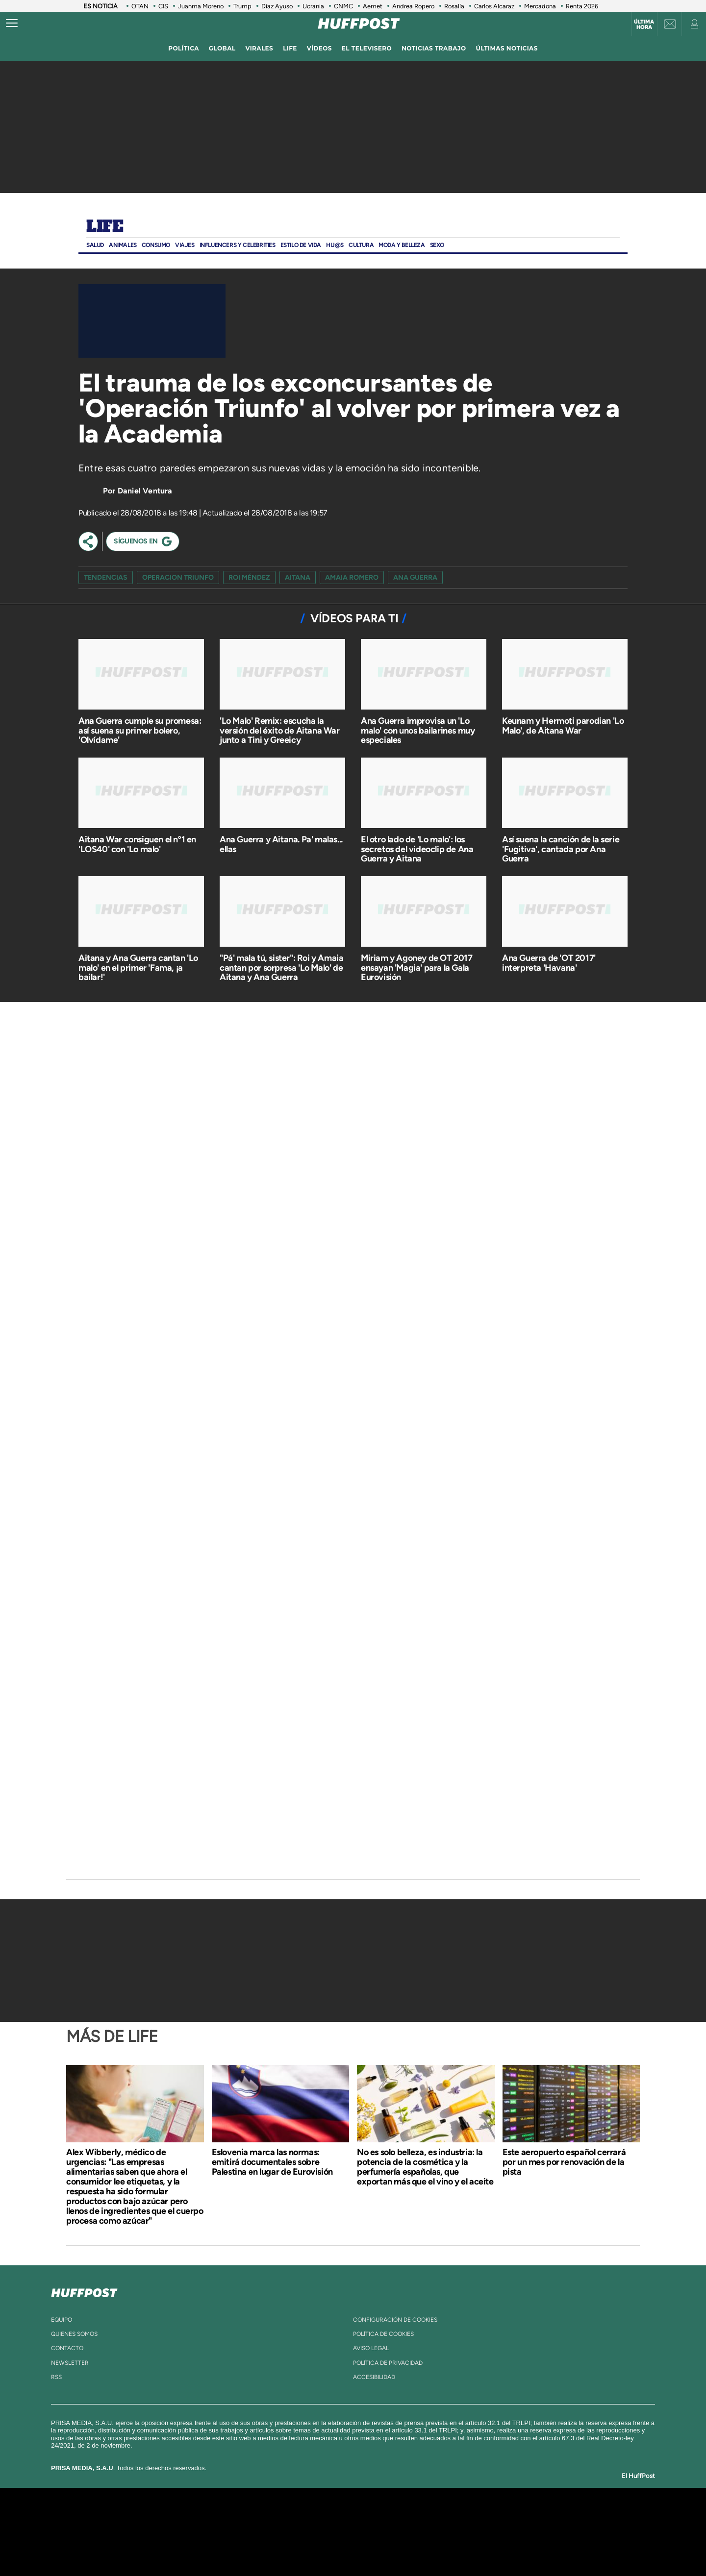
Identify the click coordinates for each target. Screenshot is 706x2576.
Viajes (185, 245)
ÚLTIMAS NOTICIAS (507, 48)
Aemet (372, 6)
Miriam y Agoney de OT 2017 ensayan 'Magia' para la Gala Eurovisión (417, 968)
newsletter (70, 2362)
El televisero (367, 48)
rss (56, 2377)
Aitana (297, 577)
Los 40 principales (288, 2517)
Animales (123, 245)
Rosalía (454, 6)
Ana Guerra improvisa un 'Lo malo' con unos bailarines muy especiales (418, 730)
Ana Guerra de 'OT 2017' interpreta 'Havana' (549, 963)
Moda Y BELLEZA (401, 245)
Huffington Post (254, 2532)
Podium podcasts (331, 2546)
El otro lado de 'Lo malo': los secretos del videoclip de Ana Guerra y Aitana (417, 849)
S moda (414, 2546)
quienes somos (74, 2334)
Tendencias (105, 577)
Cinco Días (374, 2532)
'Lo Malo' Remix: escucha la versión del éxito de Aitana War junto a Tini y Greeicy (280, 730)
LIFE (290, 48)
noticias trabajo (434, 48)
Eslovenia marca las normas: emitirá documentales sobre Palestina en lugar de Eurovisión (272, 2162)
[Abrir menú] (12, 23)
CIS (163, 6)
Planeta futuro (483, 2532)
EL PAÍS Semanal (447, 2532)
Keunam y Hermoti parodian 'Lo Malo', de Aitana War (563, 725)
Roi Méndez (249, 577)
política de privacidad (388, 2362)
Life (104, 227)
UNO (308, 2532)
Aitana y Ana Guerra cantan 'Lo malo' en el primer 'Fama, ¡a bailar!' (138, 968)
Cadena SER (428, 2517)
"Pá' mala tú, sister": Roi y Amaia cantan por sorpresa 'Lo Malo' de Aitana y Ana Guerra (281, 968)
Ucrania (313, 6)
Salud (95, 245)
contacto (67, 2348)
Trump (242, 6)
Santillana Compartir (385, 2517)
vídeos (319, 48)
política (183, 48)
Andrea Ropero (413, 6)
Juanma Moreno (201, 6)
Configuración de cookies (395, 2319)
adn (491, 2517)
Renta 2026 (582, 6)
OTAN (140, 6)
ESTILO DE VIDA (300, 245)
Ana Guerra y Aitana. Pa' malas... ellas (281, 844)
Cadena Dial (411, 2532)
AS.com (459, 2517)
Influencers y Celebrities (238, 245)
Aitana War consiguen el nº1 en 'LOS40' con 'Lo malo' (137, 844)
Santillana (333, 2517)
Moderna (283, 2546)
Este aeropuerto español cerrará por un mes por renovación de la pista (564, 2162)
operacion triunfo (178, 577)
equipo (61, 2319)
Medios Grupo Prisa (154, 2548)
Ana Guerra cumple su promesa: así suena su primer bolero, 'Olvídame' (139, 730)
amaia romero (351, 577)
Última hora (644, 24)
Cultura (361, 245)
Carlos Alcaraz (494, 6)
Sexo (437, 245)
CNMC (343, 6)
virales (259, 48)
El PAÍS (241, 2517)
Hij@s (335, 245)
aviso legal (371, 2348)
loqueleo (458, 2546)
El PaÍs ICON (373, 2546)
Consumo (156, 245)
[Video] (152, 321)
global (222, 48)
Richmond (234, 2546)
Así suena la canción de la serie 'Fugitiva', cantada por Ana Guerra (560, 849)
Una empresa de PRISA (154, 2525)
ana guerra (415, 577)
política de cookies (383, 2334)
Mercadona (540, 6)
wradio (336, 2532)
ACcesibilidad (374, 2377)
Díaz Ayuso (277, 6)
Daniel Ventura (145, 490)
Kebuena (519, 2532)
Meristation (505, 2546)
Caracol (527, 2517)
